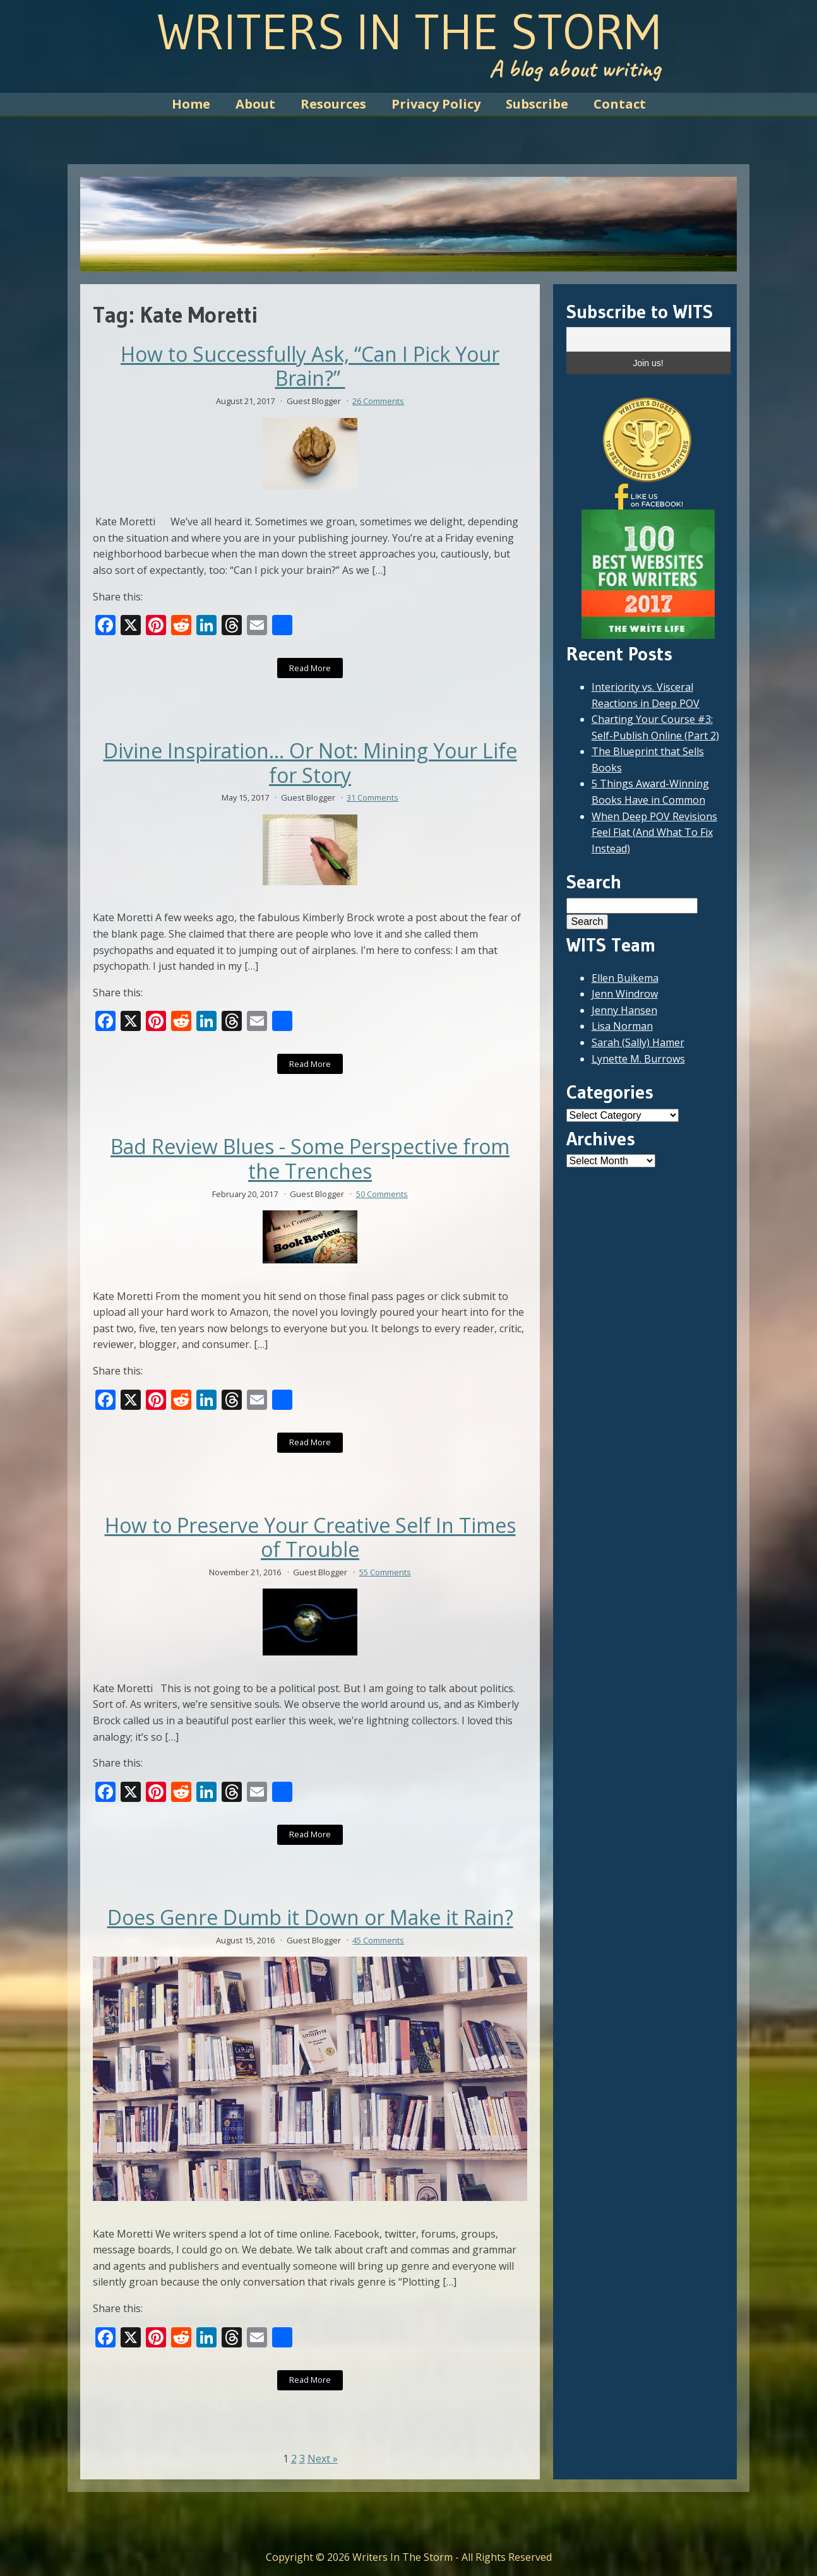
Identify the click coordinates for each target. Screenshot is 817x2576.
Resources (333, 103)
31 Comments (372, 797)
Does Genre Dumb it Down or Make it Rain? (310, 1917)
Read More (310, 668)
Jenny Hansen (624, 1010)
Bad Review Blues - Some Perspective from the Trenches (310, 1159)
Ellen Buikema (625, 978)
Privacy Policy (435, 103)
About (255, 103)
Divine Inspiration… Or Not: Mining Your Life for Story (310, 763)
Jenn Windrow (625, 994)
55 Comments (385, 1572)
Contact (619, 103)
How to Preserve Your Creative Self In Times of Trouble (310, 1537)
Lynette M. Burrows (638, 1059)
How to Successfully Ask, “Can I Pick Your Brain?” (310, 366)
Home (191, 103)
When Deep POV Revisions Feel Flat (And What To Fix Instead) (654, 832)
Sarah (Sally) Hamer (638, 1042)
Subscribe (537, 103)
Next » (322, 2459)
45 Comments (378, 1940)
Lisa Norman (622, 1026)
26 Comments (378, 401)
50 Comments (382, 1194)
